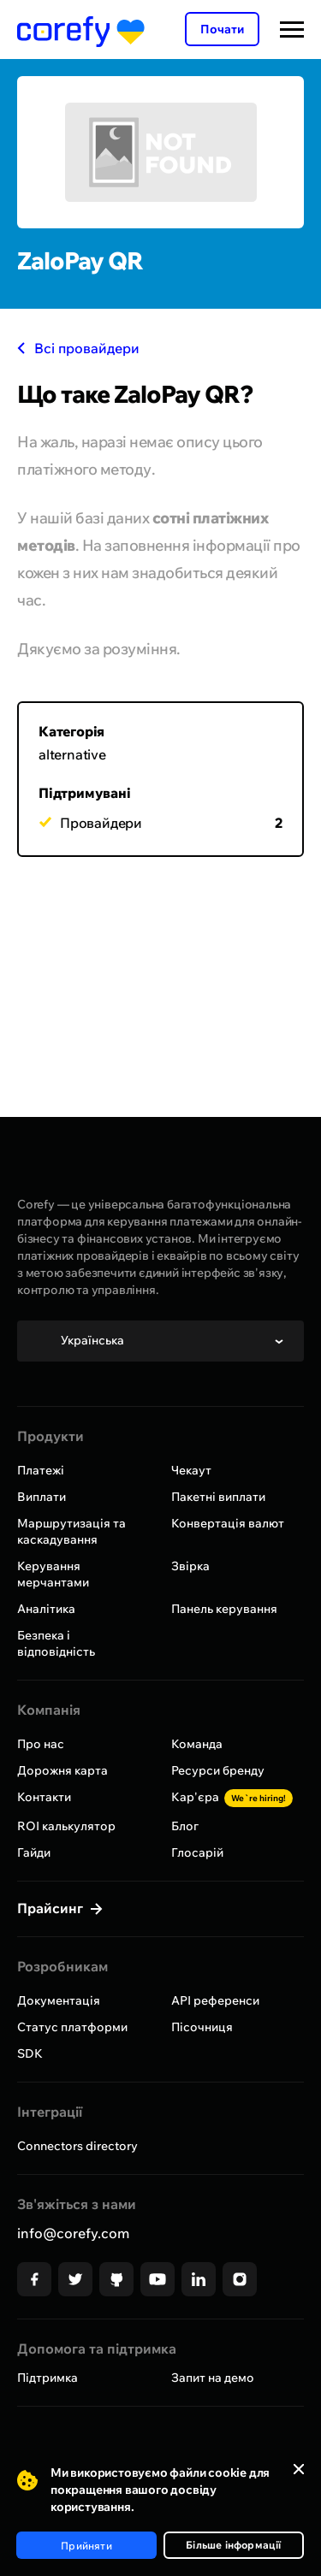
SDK (30, 2053)
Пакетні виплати (218, 1496)
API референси (215, 2000)
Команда (197, 1744)
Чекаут (191, 1470)
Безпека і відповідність (56, 1643)
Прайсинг (51, 1908)
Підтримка (47, 2377)
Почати (222, 29)
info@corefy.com (73, 2233)
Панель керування (224, 1608)
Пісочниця (202, 2027)
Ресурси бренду (218, 1770)
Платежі (40, 1470)
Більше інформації (233, 2544)
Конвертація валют (227, 1523)
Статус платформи (72, 2027)
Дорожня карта (62, 1770)
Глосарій (197, 1852)
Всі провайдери (78, 348)
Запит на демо (212, 2377)
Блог (185, 1826)
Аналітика (46, 1608)
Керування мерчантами (53, 1574)
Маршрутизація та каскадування (71, 1531)
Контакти (44, 1797)
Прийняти (86, 2545)
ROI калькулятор (66, 1826)
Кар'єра (232, 1797)
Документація (58, 2000)
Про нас (40, 1744)
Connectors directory (77, 2146)
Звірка (190, 1566)
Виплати (41, 1496)
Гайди (34, 1852)
